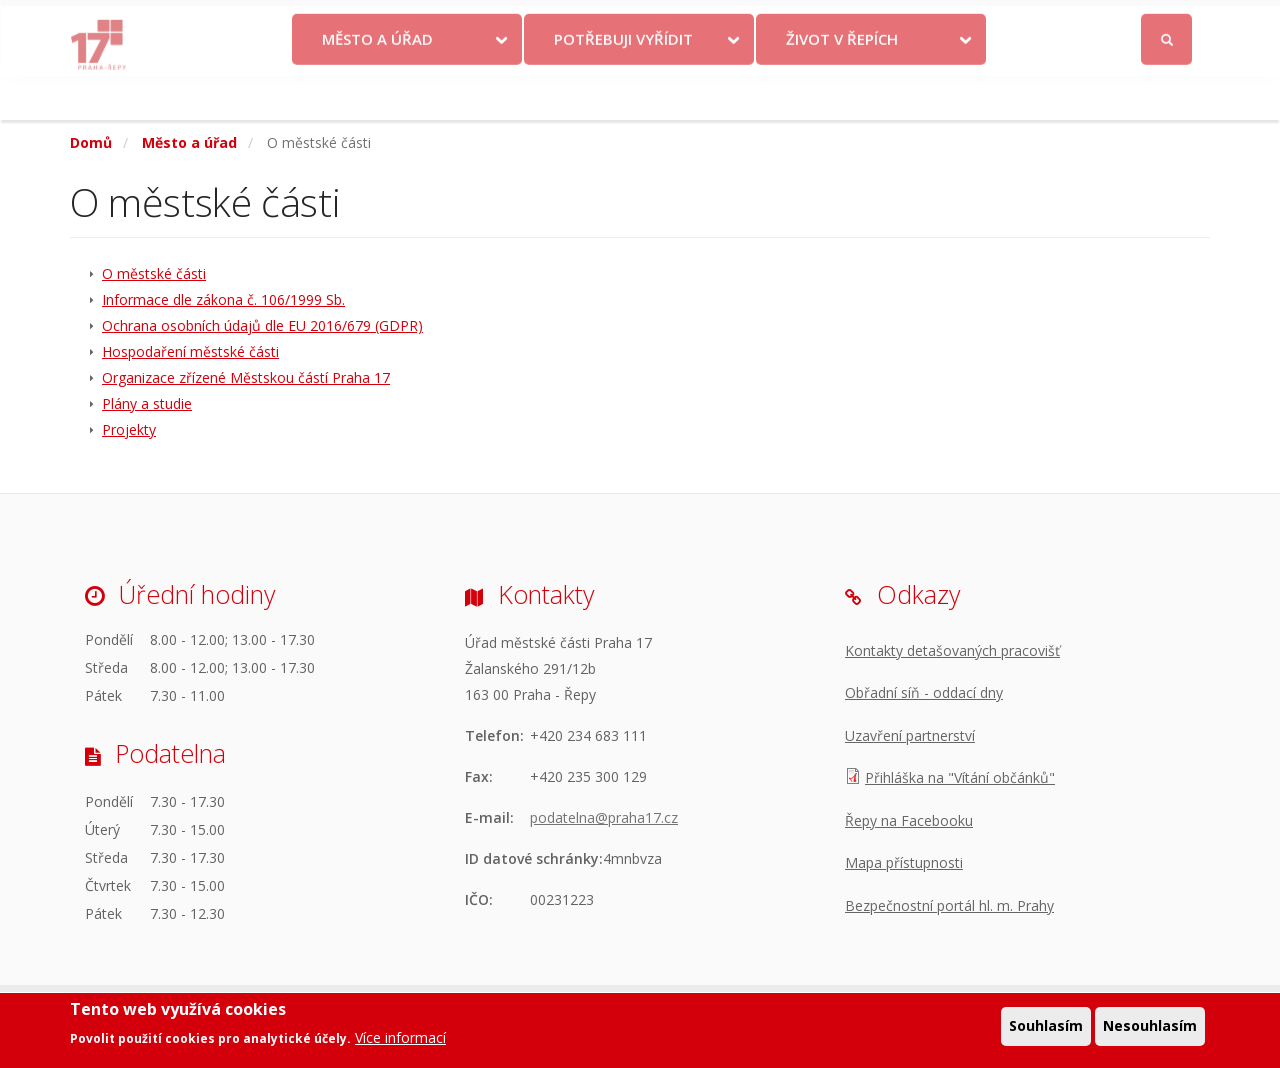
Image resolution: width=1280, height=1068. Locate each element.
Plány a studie (147, 403)
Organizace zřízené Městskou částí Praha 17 (246, 377)
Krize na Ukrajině (588, 22)
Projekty (129, 429)
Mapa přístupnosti (904, 862)
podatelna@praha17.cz (604, 817)
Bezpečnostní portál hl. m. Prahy (949, 905)
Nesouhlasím (1150, 1026)
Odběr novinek (919, 22)
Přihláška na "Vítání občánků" (960, 777)
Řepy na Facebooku (909, 820)
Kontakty (712, 22)
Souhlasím (1046, 1026)
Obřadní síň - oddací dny (924, 692)
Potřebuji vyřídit (623, 83)
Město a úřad (377, 83)
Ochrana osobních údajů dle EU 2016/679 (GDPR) (262, 325)
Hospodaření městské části (190, 351)
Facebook (1054, 22)
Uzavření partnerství (910, 735)
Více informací (400, 1038)
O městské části (154, 273)
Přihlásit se (1167, 23)
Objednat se (806, 22)
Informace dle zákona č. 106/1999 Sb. (223, 299)
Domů (91, 142)
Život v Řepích (842, 83)
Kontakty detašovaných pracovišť (952, 650)
